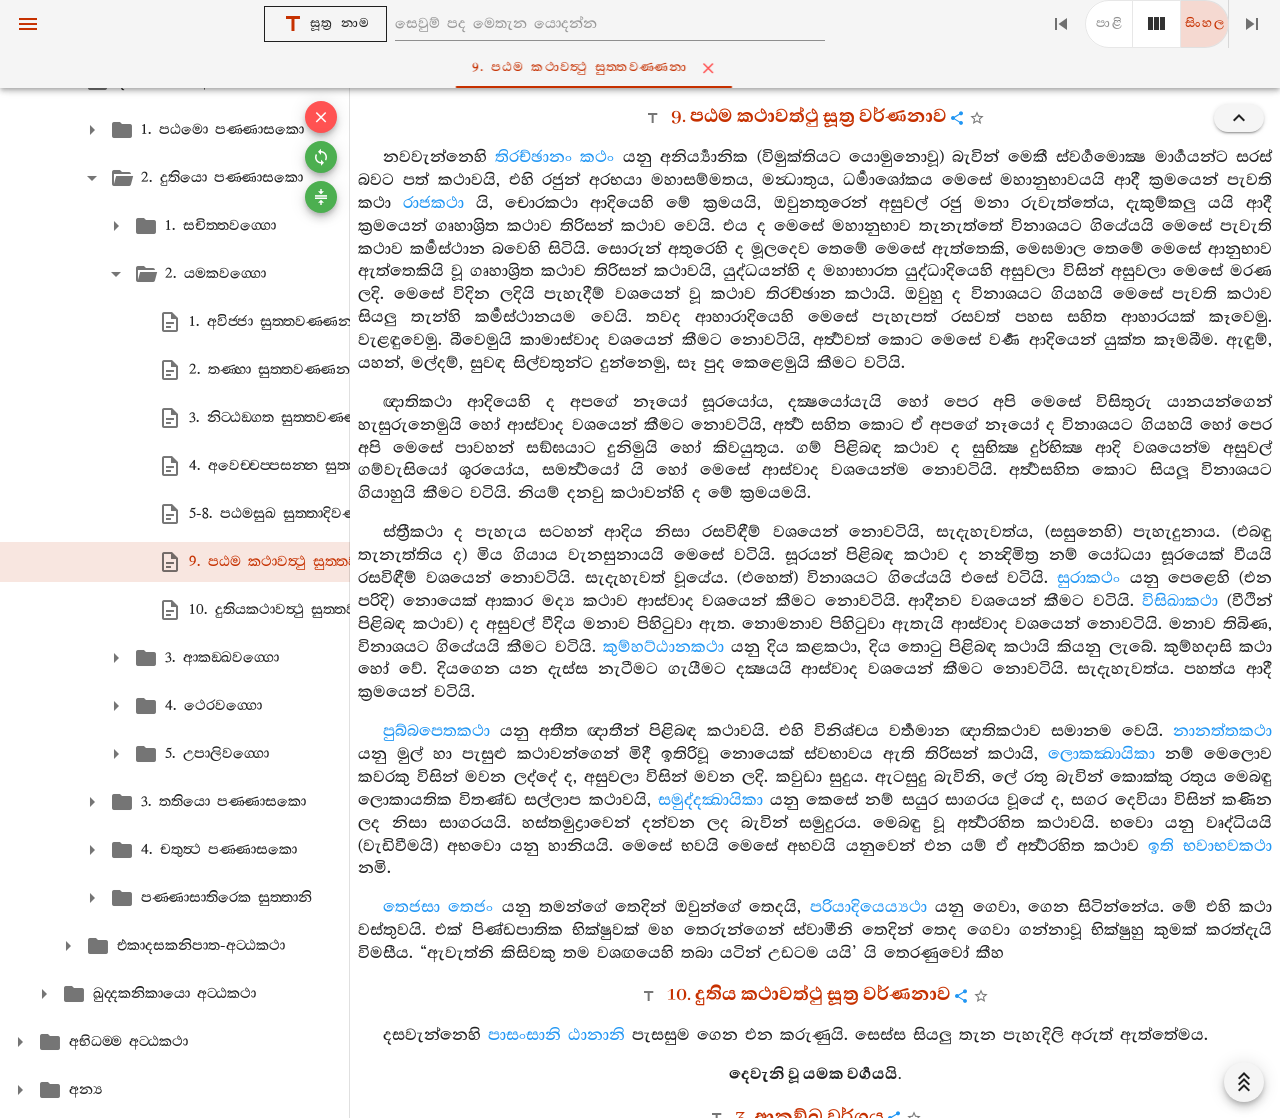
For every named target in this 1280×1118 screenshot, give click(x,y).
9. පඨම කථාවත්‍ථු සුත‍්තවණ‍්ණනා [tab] (644, 68)
